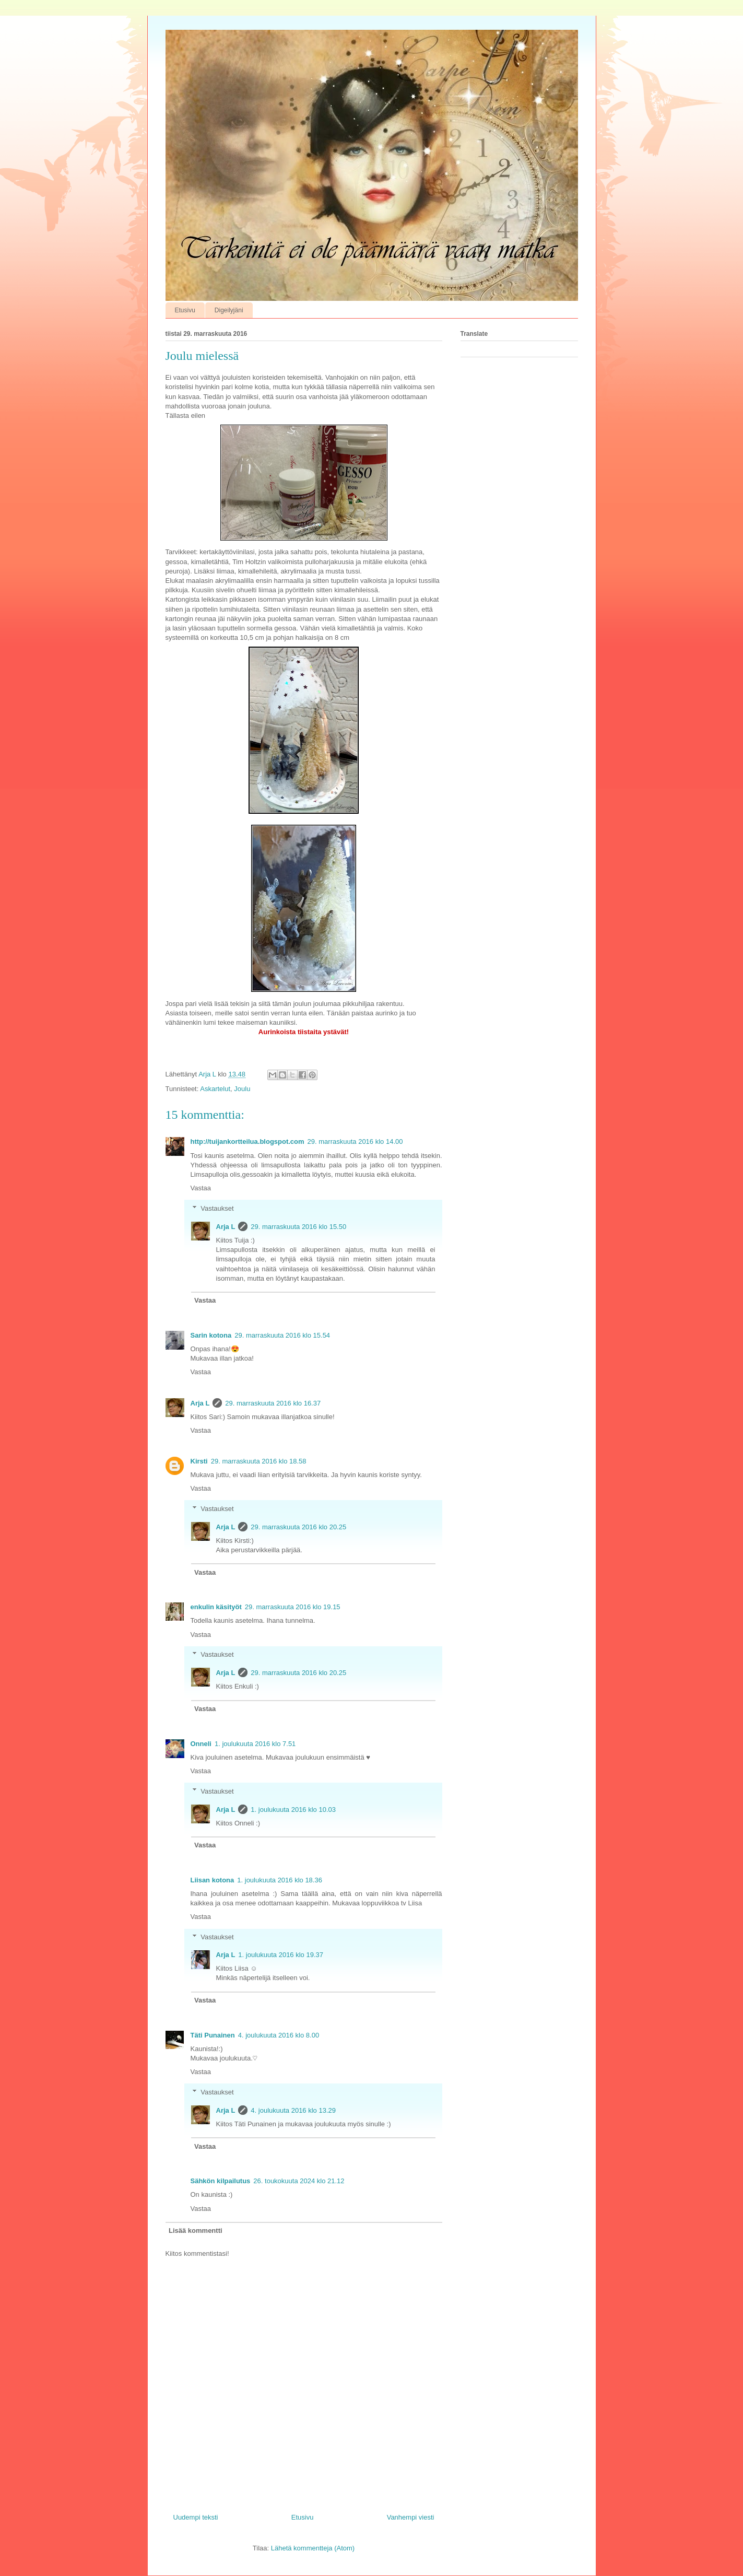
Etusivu (185, 310)
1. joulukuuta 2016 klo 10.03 (293, 1809)
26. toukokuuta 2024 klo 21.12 (298, 2181)
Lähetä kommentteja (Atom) (313, 2548)
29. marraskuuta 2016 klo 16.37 (273, 1403)
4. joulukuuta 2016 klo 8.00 (278, 2035)
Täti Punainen (213, 2035)
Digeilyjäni (229, 310)
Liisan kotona (212, 1880)
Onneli (201, 1744)
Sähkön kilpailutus (221, 2181)
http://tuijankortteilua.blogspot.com (247, 1141)
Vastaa (201, 1188)
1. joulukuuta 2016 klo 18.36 (279, 1880)
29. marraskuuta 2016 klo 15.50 (298, 1227)
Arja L (225, 1227)
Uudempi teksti (195, 2517)
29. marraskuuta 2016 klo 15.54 (282, 1335)
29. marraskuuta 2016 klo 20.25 (298, 1527)
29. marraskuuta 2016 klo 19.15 (292, 1607)
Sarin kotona (211, 1335)
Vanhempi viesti (410, 2517)
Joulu (242, 1089)
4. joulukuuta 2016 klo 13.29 (293, 2110)
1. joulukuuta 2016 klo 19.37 (280, 1955)
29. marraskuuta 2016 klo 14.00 (355, 1141)
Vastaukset (217, 1208)
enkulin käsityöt (216, 1607)
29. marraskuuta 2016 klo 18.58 (258, 1461)
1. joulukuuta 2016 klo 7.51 (255, 1744)
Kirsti (199, 1461)
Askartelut (215, 1089)
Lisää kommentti (195, 2230)
